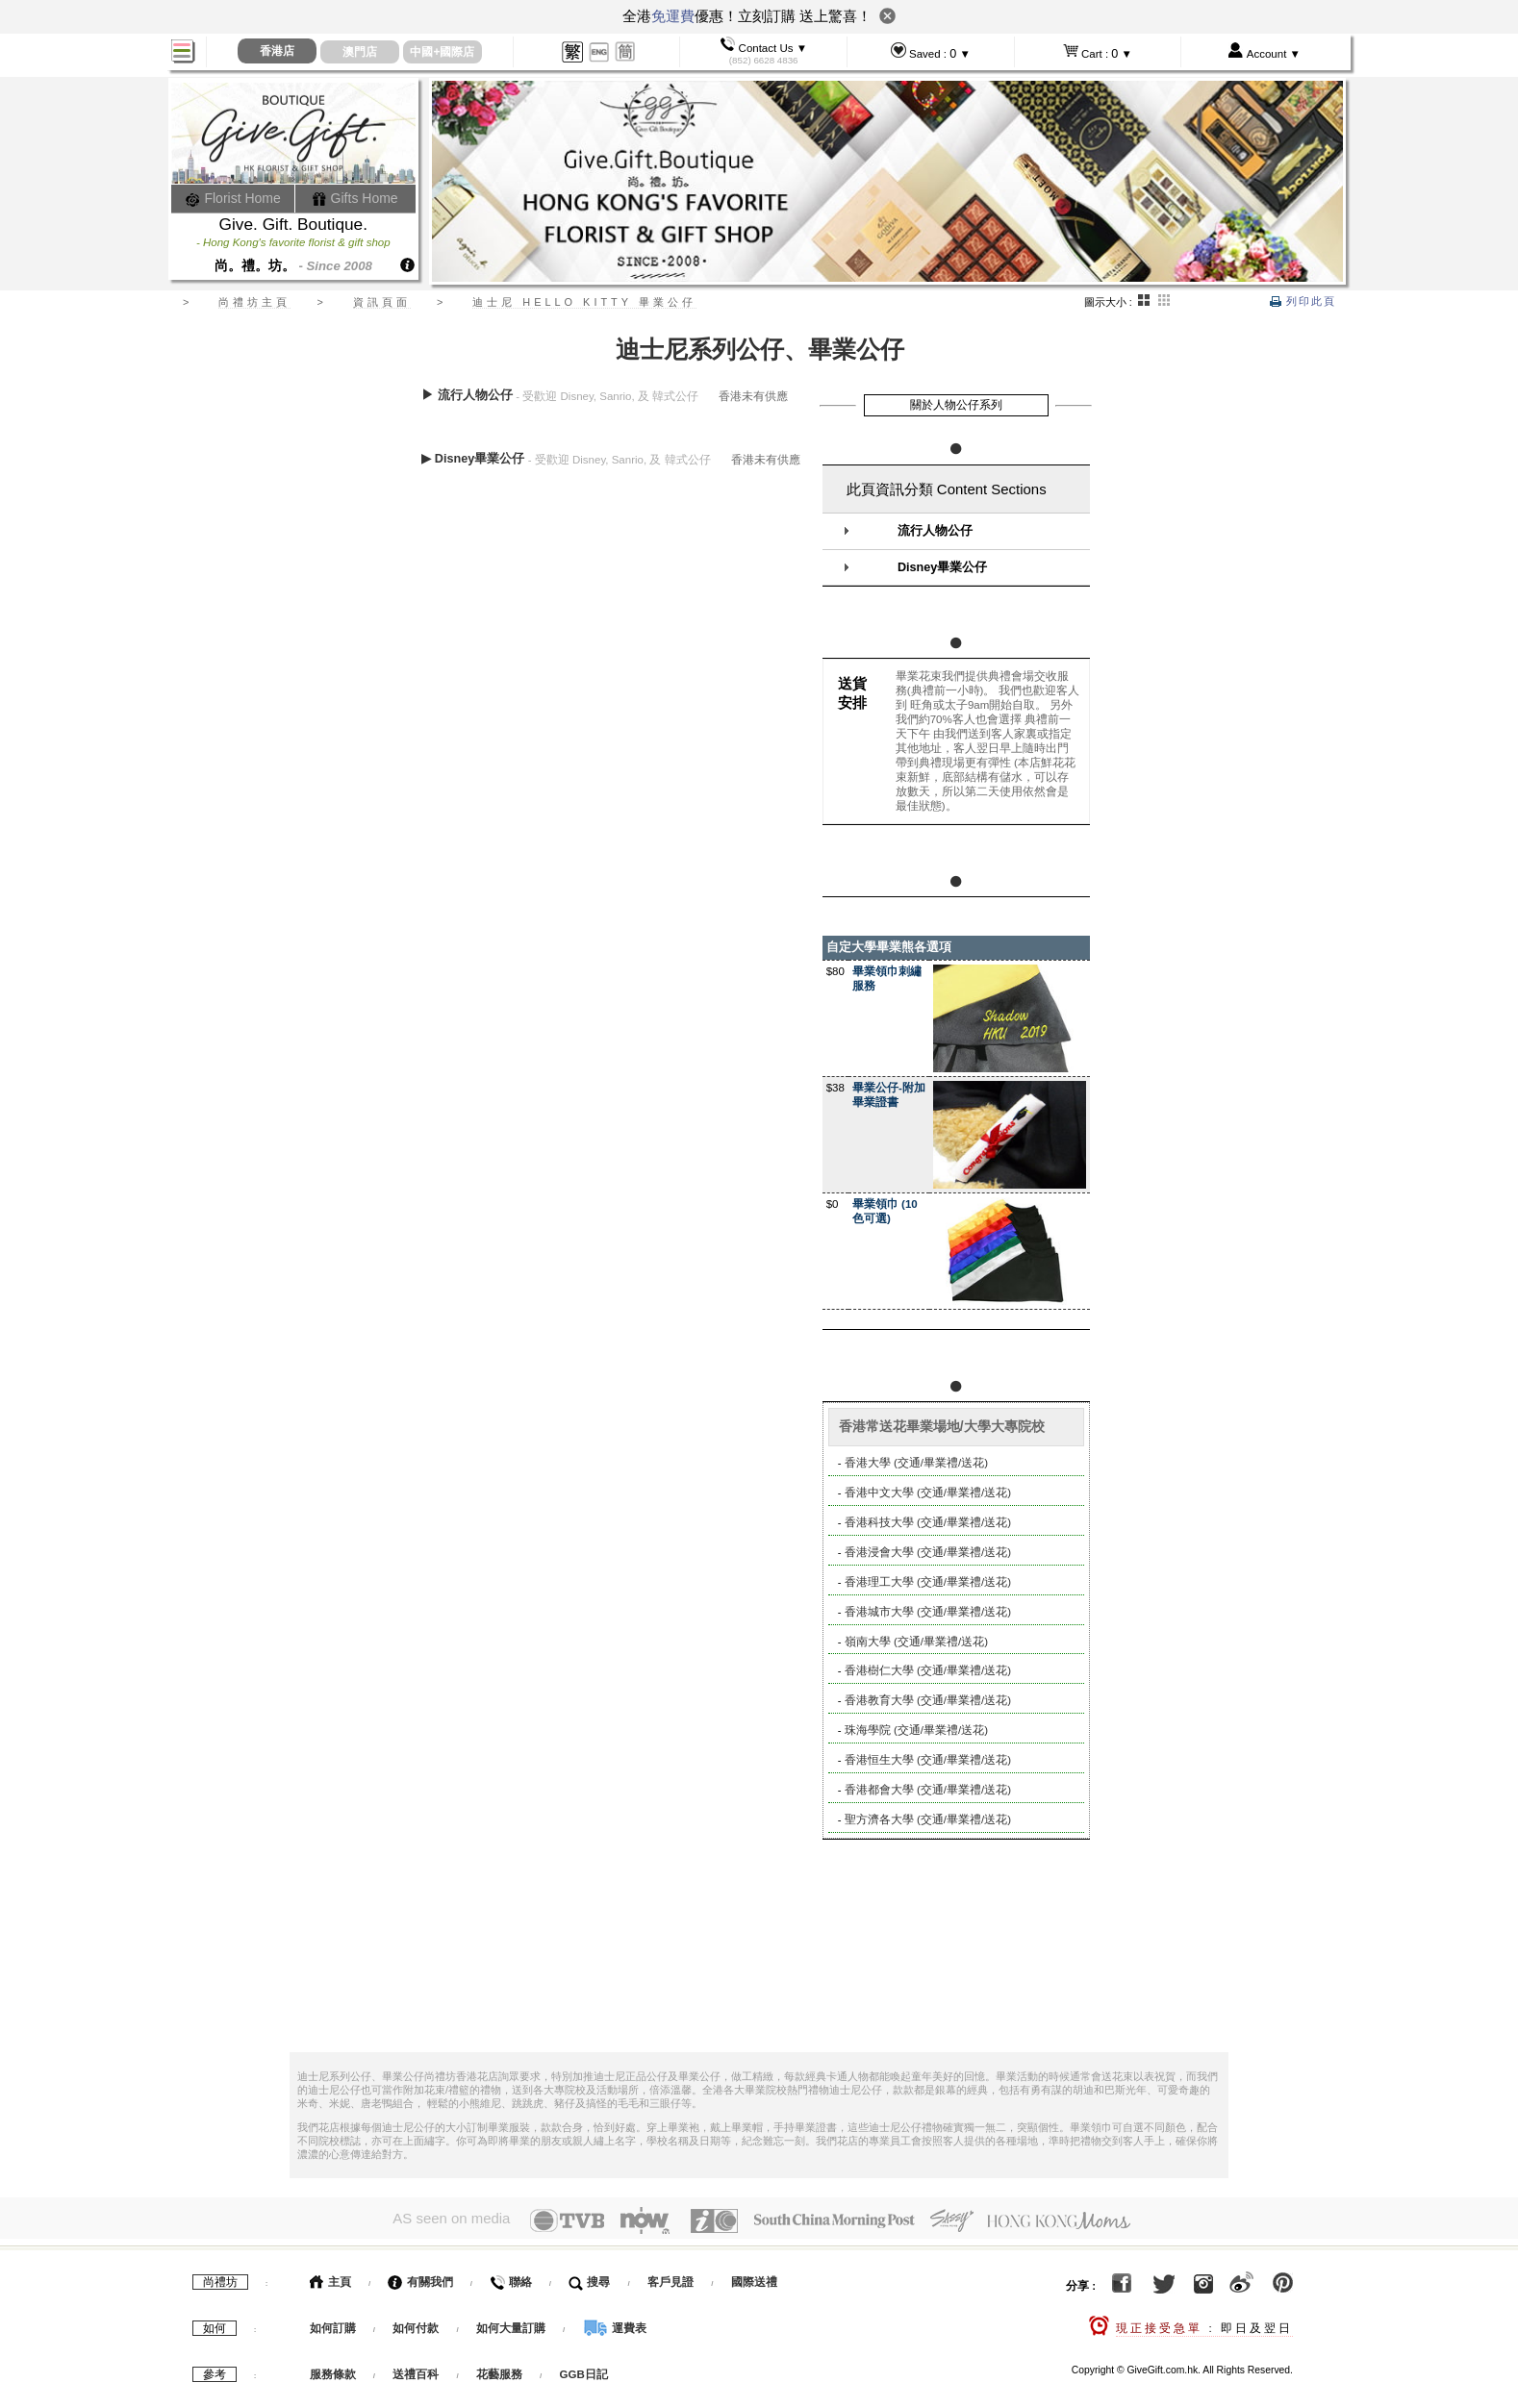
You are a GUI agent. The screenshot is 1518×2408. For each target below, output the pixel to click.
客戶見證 (670, 2277)
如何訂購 (333, 2323)
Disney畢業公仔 (942, 567)
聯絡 (510, 2277)
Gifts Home (355, 198)
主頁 (330, 2277)
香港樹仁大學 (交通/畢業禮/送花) (928, 1670)
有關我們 (420, 2277)
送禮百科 (415, 2369)
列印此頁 (1303, 301)
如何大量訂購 (512, 2323)
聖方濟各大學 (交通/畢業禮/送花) (928, 1819)
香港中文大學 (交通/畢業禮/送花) (928, 1492)
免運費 (673, 16)
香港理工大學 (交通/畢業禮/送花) (928, 1582)
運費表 (614, 2323)
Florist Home (233, 198)
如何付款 (417, 2323)
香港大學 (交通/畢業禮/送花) (916, 1462)
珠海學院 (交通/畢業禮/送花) (916, 1730)
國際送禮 (754, 2277)
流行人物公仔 (935, 531)
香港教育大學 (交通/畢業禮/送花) (928, 1700)
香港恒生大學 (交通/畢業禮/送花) (928, 1760)
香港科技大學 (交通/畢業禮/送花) (928, 1522)
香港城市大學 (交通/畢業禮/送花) (928, 1612)
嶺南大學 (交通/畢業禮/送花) (916, 1641)
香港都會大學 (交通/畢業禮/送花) (928, 1789)
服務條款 (333, 2369)
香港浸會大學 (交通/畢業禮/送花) (928, 1552)
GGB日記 (584, 2369)
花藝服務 (499, 2369)
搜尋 (589, 2277)
